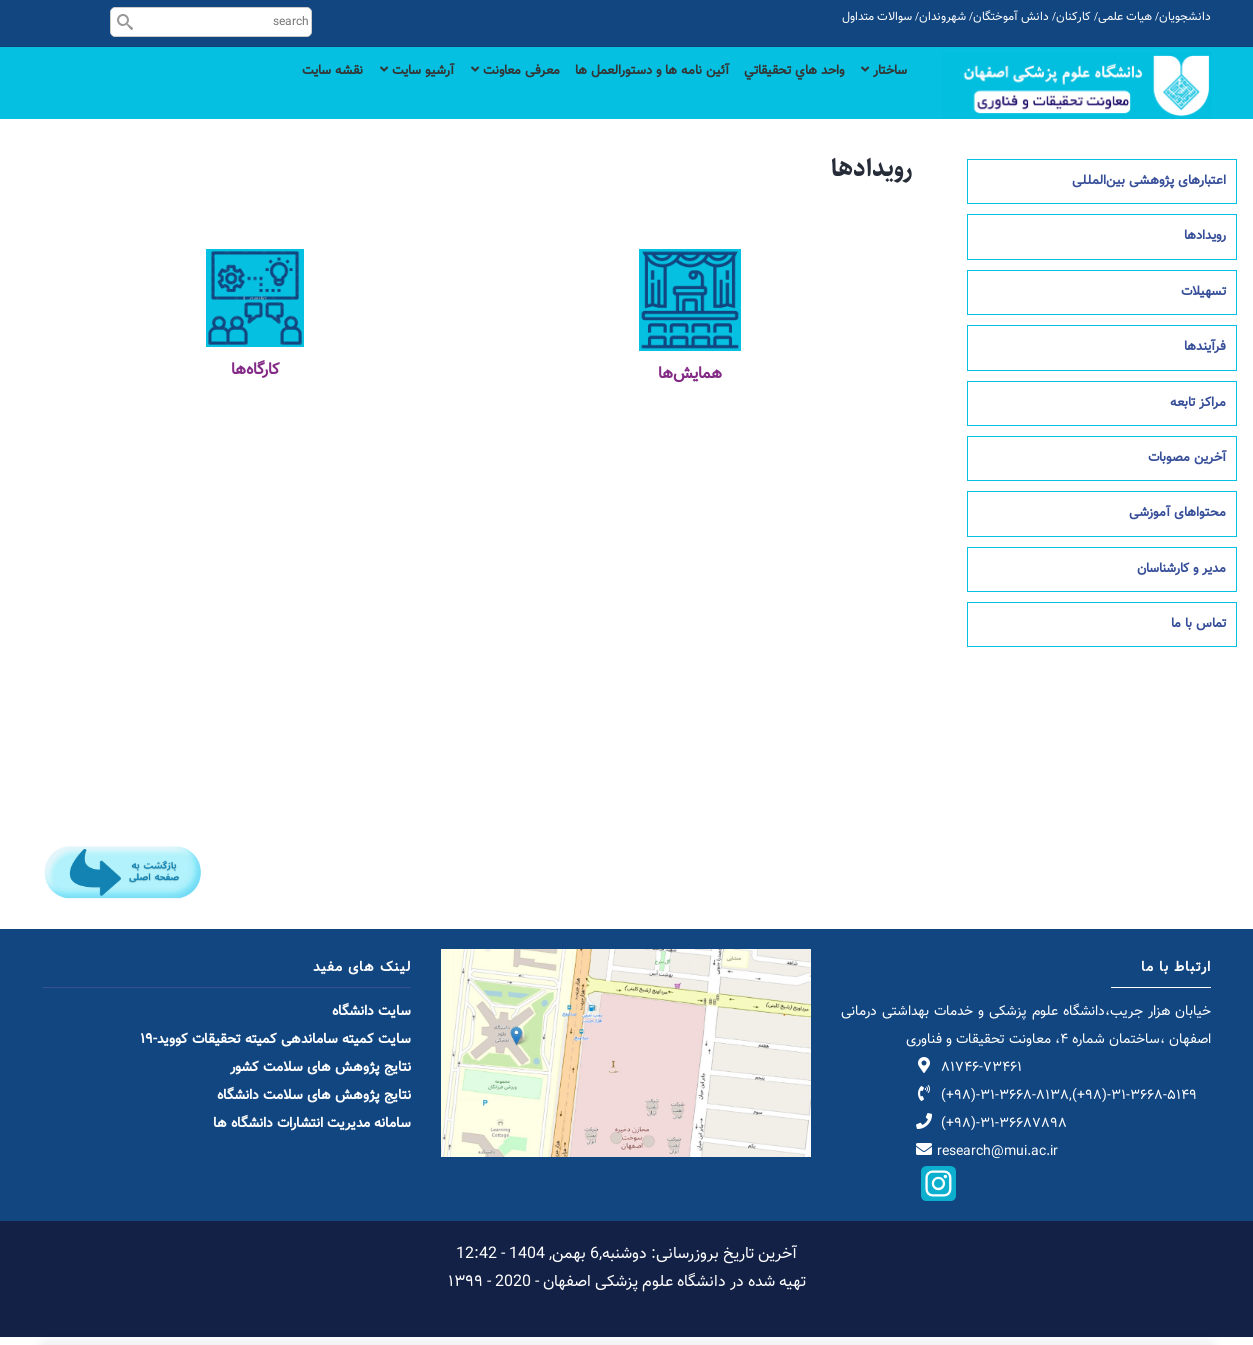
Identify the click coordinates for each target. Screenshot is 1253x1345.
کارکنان (1073, 17)
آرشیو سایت (360, 92)
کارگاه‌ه (257, 379)
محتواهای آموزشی (1177, 522)
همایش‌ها (690, 383)
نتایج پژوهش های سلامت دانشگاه (314, 1104)
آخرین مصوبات (1187, 467)
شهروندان (942, 17)
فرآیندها (1205, 356)
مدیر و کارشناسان (1181, 577)
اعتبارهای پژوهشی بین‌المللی (1149, 190)
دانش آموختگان (1011, 17)
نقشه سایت (267, 92)
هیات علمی (1125, 17)
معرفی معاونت (469, 92)
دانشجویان (1185, 17)
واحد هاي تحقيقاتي (779, 92)
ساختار (880, 92)
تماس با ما (1198, 633)
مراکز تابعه (1198, 411)
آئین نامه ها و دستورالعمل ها (620, 92)
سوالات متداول (877, 17)
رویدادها (1205, 245)
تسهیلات (1203, 300)
